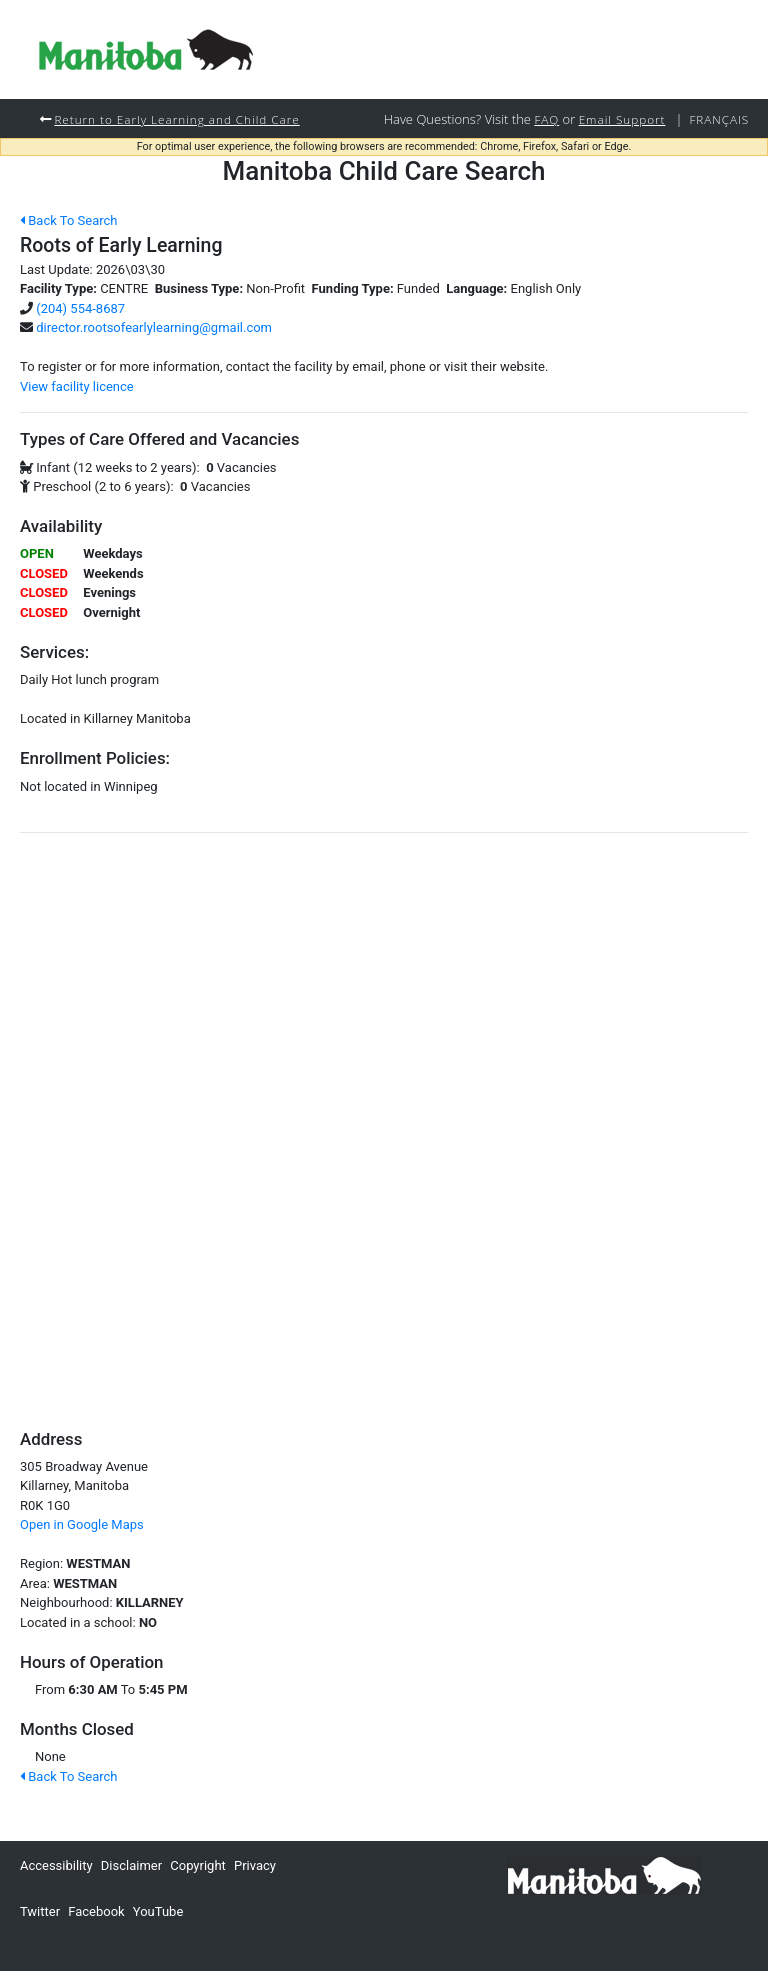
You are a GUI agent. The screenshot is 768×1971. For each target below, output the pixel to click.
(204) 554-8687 (80, 308)
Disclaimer (131, 1865)
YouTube (158, 1911)
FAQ (546, 119)
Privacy (255, 1865)
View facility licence (77, 386)
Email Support (622, 119)
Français (719, 119)
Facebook (96, 1911)
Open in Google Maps (82, 1524)
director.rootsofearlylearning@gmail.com (154, 327)
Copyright (198, 1865)
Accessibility (56, 1865)
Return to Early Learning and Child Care (176, 119)
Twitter (40, 1911)
